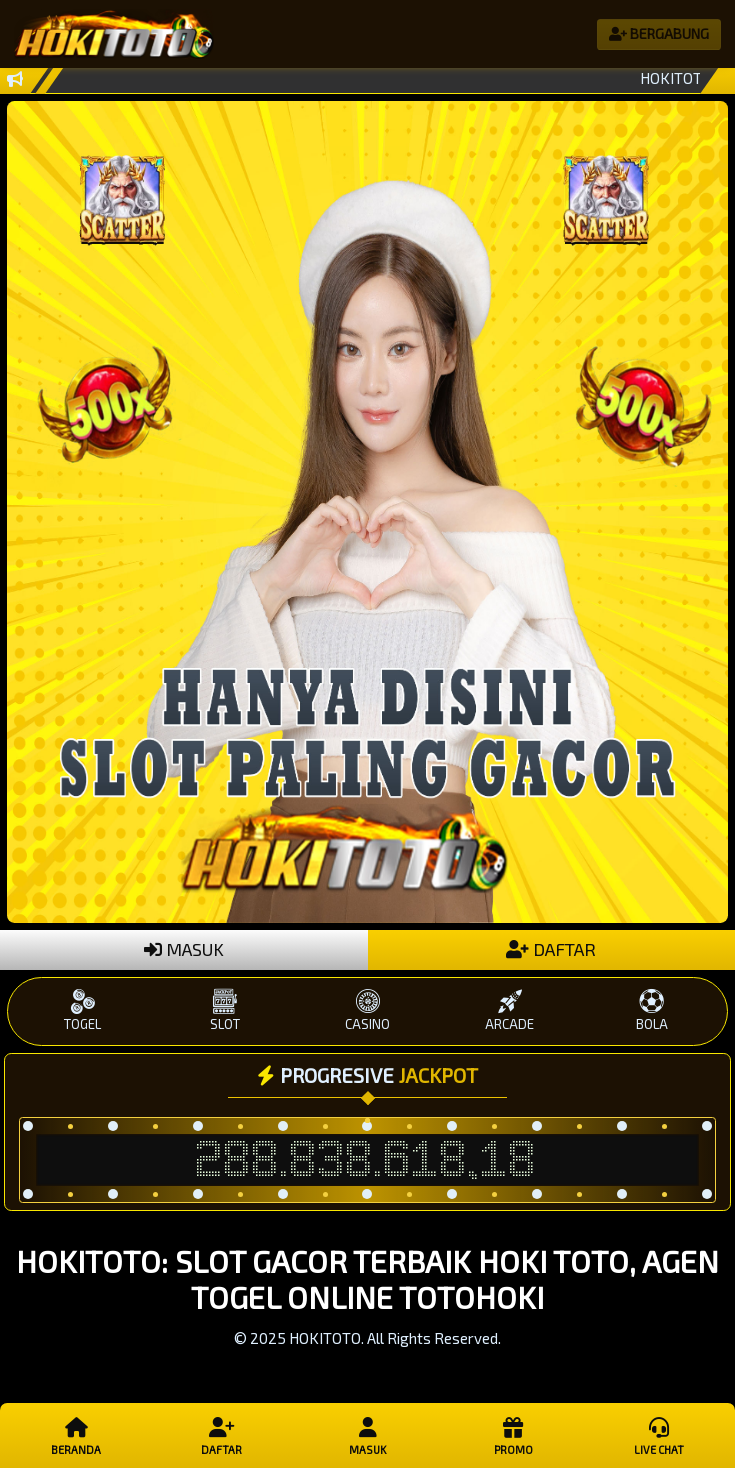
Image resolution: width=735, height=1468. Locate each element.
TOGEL (83, 1010)
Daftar (221, 1435)
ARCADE (510, 1010)
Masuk (367, 1435)
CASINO (367, 1010)
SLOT (225, 1010)
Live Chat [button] (658, 1435)
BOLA (652, 1010)
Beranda (76, 1435)
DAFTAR (551, 949)
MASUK (184, 949)
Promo (512, 1435)
